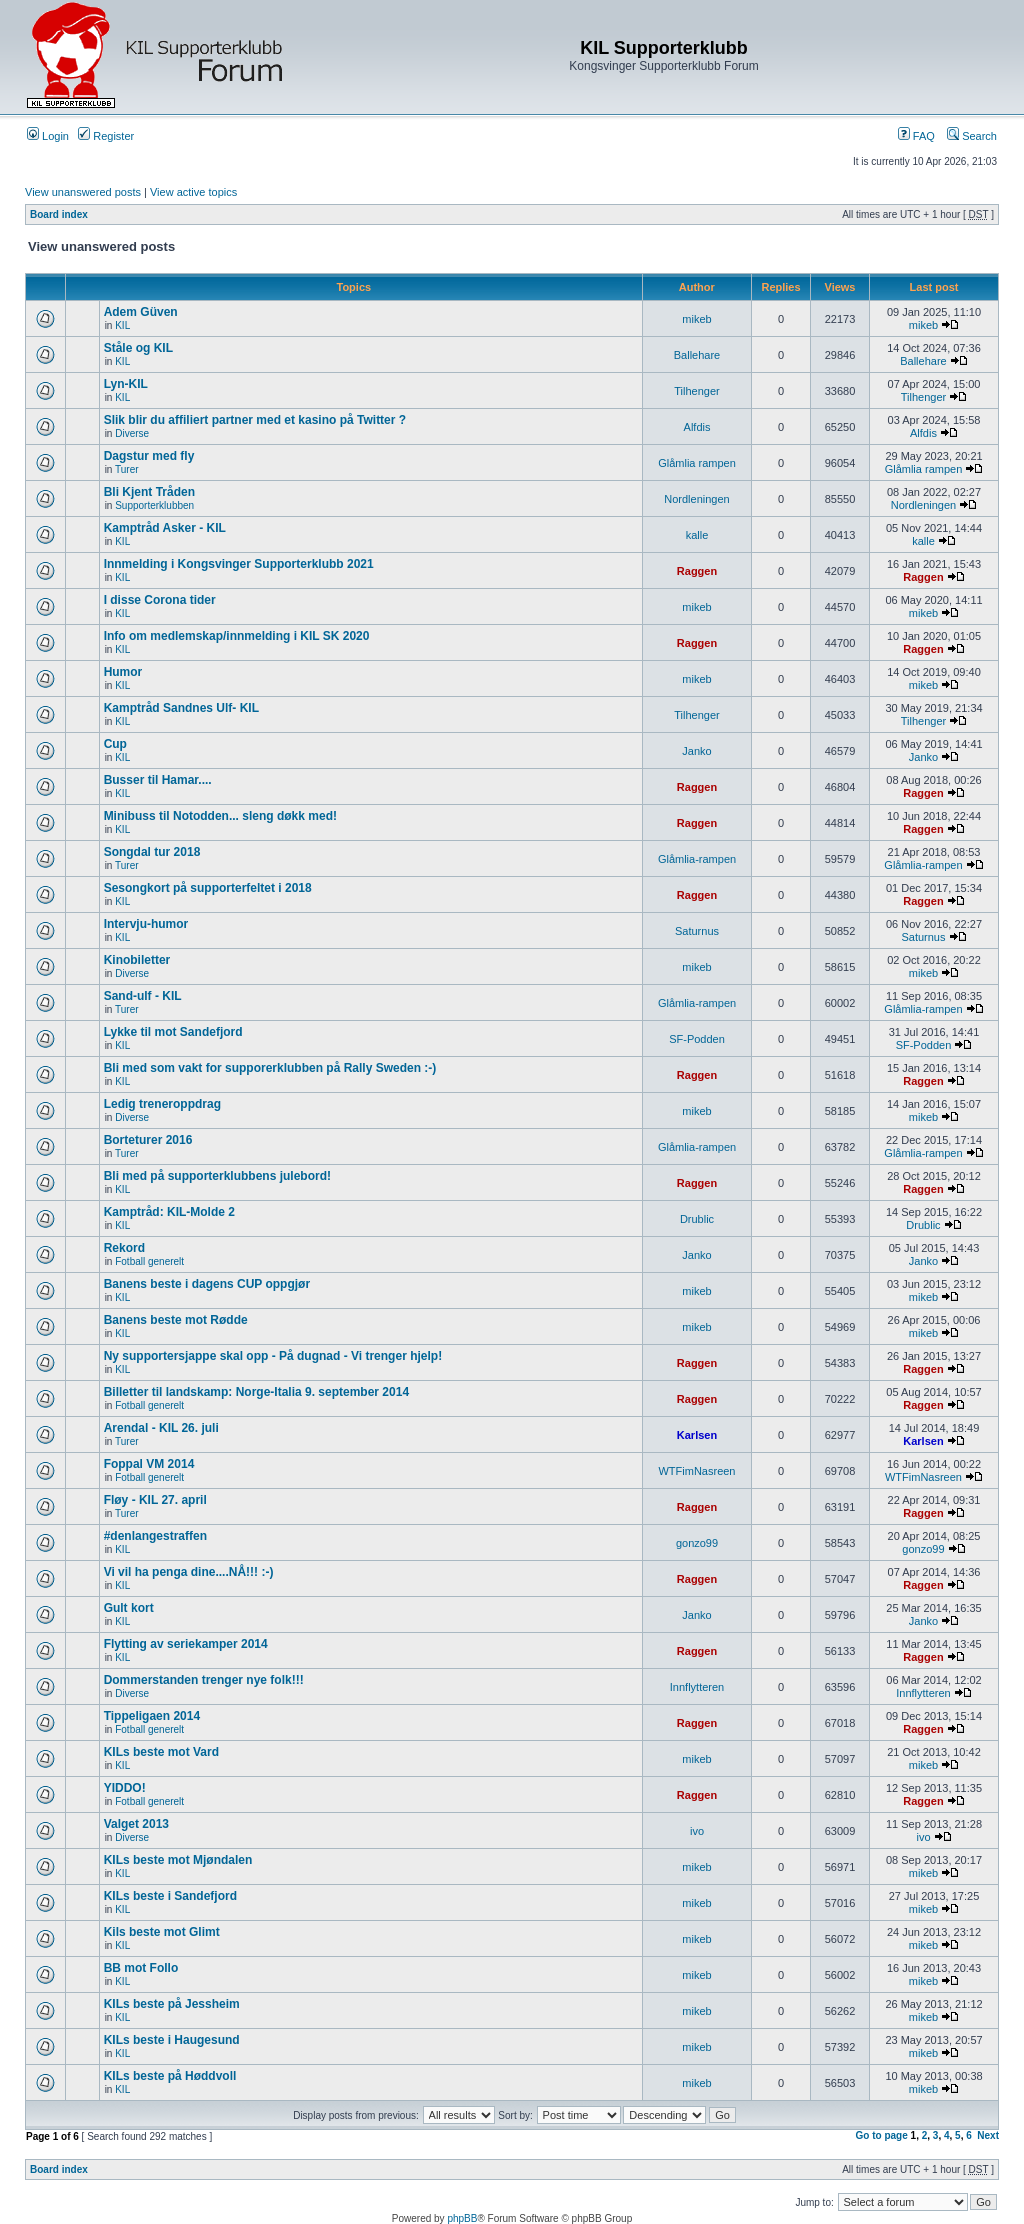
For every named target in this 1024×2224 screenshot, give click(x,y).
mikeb (696, 319)
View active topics (193, 192)
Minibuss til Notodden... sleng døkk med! (220, 816)
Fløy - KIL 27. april (155, 1500)
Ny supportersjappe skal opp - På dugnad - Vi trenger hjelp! (273, 1356)
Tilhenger (696, 391)
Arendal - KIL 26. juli (161, 1428)
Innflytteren (697, 1687)
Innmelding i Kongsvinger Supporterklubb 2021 (239, 564)
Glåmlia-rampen (697, 859)
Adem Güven (141, 312)
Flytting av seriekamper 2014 (186, 1644)
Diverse (132, 433)
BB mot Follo (141, 1968)
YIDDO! (125, 1788)
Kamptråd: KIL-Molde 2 (169, 1212)
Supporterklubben (154, 505)
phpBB (462, 2218)
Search (972, 136)
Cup (115, 744)
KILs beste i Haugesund (172, 2040)
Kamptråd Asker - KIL (165, 528)
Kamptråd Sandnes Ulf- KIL (181, 708)
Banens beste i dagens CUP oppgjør (207, 1284)
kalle (697, 535)
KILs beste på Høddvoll (170, 2076)
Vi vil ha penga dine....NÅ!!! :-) (189, 1572)
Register (106, 136)
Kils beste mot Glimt (162, 1932)
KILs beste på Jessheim (172, 2004)
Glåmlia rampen (697, 463)
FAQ (916, 136)
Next (988, 2135)
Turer (127, 469)
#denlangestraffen (155, 1536)
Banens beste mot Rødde (176, 1320)
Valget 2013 (136, 1824)
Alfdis (697, 427)
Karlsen (697, 1435)
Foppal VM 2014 (149, 1464)
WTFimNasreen (696, 1471)
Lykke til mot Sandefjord (173, 1032)
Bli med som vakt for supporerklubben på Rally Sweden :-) (270, 1068)
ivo (697, 1831)
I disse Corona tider (160, 600)
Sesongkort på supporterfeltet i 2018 (208, 888)
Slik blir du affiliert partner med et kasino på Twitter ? (255, 420)
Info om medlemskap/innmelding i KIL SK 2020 (237, 636)
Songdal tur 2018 (152, 852)
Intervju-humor (146, 924)
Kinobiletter (137, 960)
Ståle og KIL (138, 348)
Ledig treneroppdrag (162, 1104)
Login (48, 136)
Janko (696, 751)
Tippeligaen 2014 (152, 1716)
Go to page (882, 2135)
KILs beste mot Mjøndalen (178, 1860)
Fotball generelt (149, 1261)
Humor (123, 672)
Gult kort (129, 1608)
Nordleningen (696, 499)
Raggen (697, 571)
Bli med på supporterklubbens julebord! (217, 1176)
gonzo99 (697, 1543)
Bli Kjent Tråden (149, 492)
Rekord (124, 1248)
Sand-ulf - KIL (143, 996)
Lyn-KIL (126, 384)
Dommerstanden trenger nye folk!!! (204, 1680)
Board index (59, 214)
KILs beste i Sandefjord (170, 1896)
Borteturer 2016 (148, 1140)
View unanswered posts (83, 192)
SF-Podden (697, 1039)
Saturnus (697, 931)
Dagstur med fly (149, 456)
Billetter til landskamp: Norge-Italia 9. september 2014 (256, 1392)
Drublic (697, 1219)
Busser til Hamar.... (158, 780)
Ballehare (697, 355)
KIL (122, 325)
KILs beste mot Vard (161, 1752)
